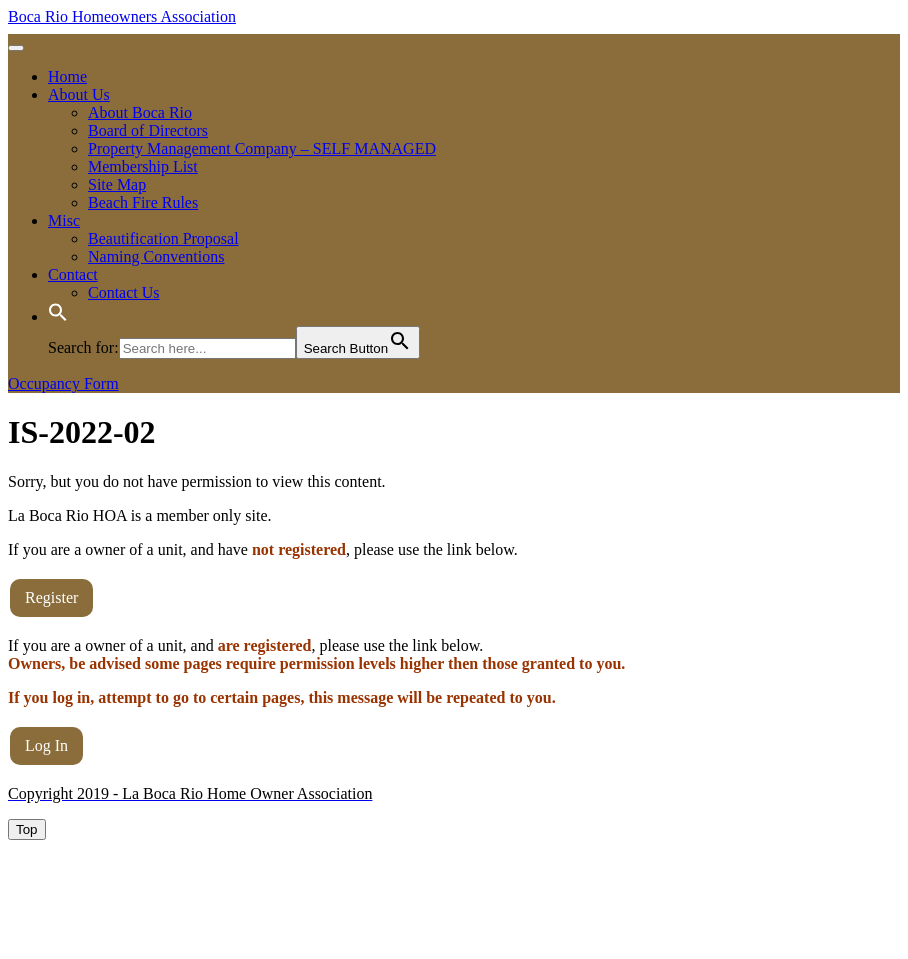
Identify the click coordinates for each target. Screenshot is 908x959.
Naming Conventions (156, 256)
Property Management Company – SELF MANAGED (262, 148)
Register (51, 597)
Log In (46, 745)
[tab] (16, 48)
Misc (64, 220)
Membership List (143, 166)
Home (67, 76)
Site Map (117, 184)
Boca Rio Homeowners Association (122, 16)
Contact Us (124, 292)
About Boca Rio (140, 112)
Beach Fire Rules (143, 202)
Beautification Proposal (163, 238)
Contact (73, 274)
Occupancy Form (63, 383)
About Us (79, 94)
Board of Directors (148, 130)
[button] (58, 316)
